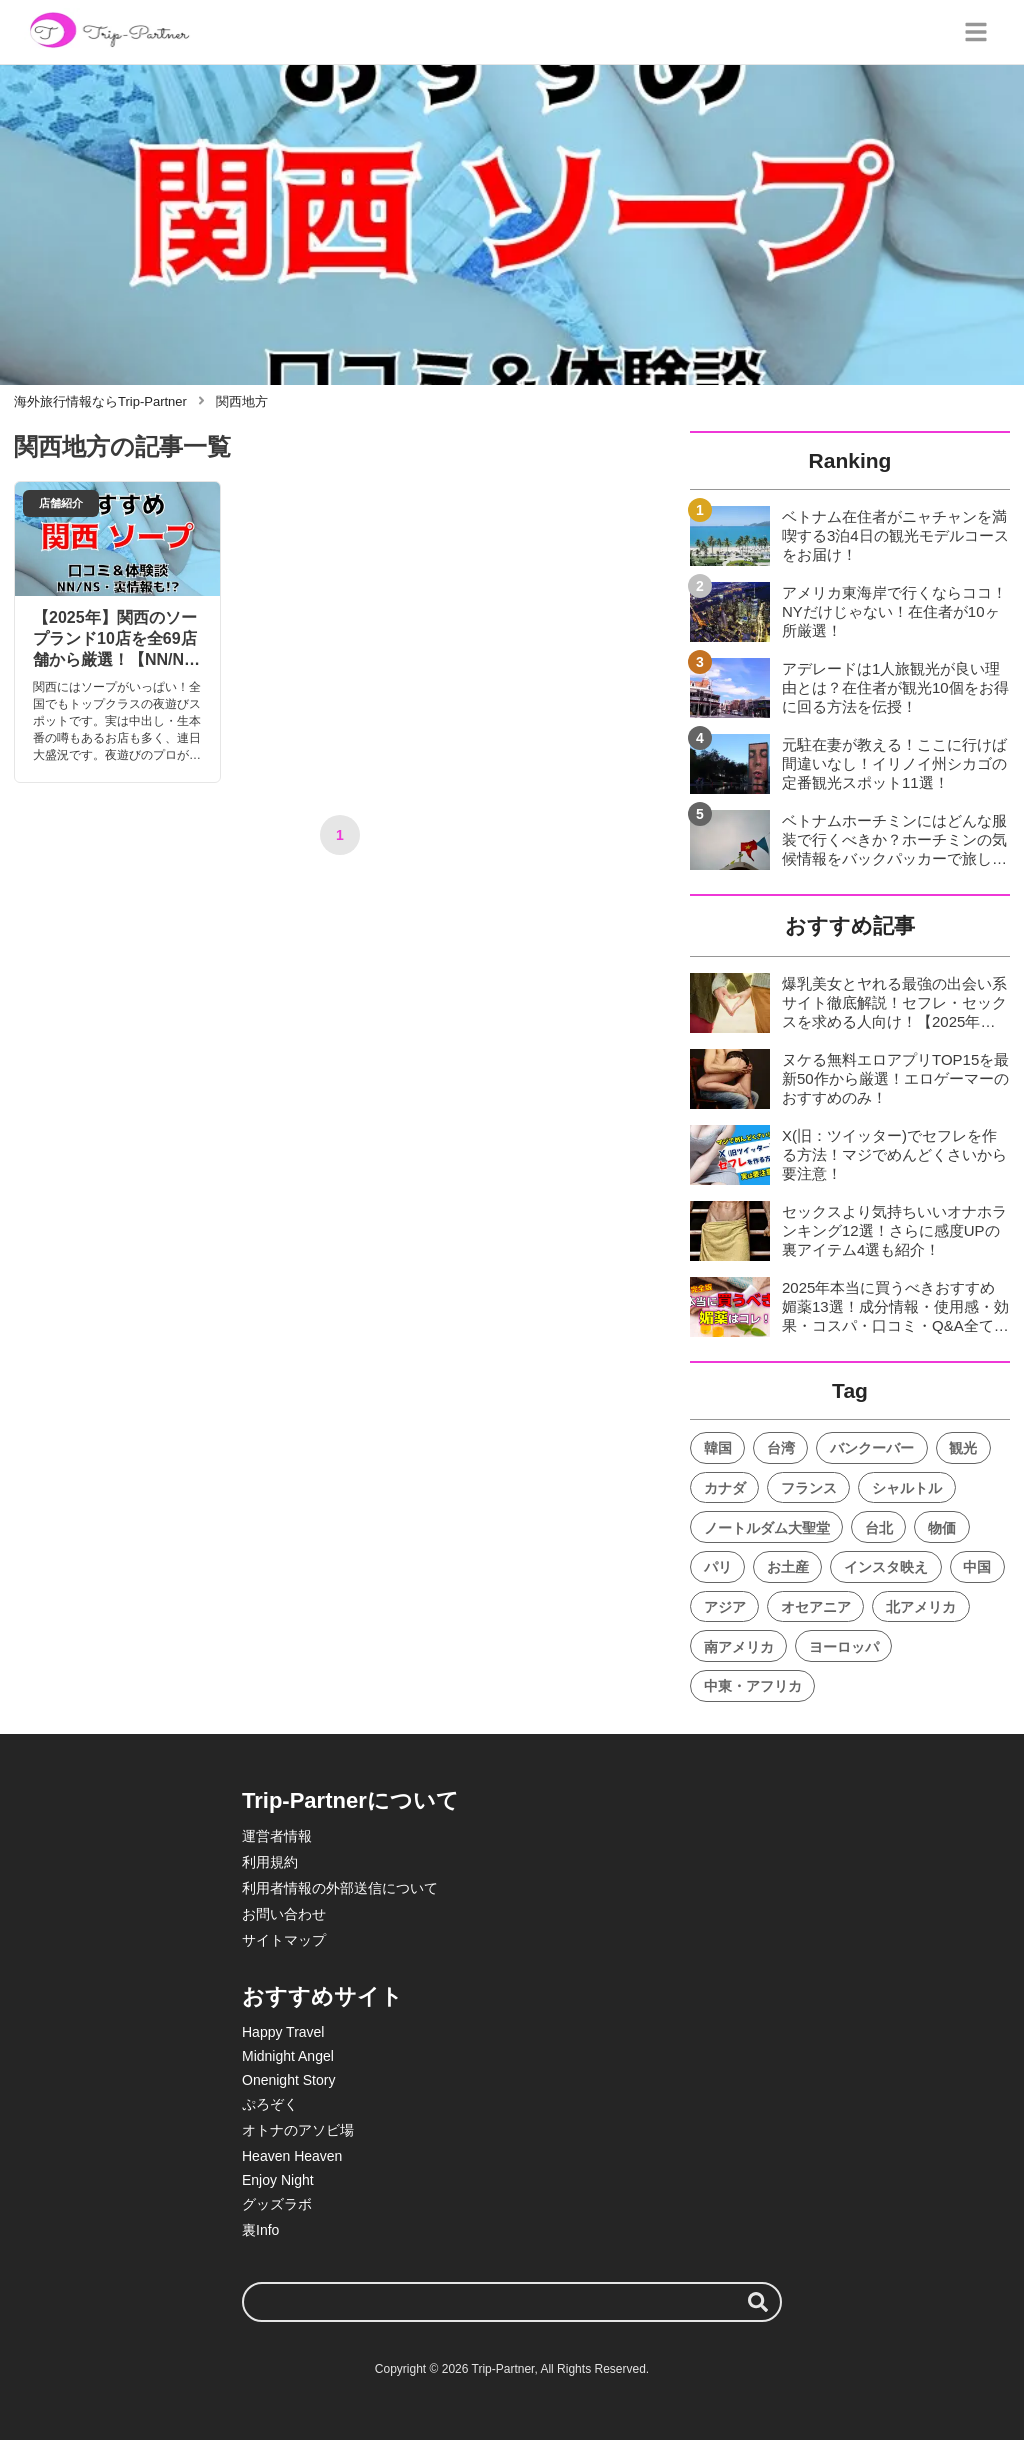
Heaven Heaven (292, 2156)
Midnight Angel (288, 2056)
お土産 (788, 1567)
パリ (718, 1567)
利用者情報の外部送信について (340, 1888)
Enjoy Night (278, 2180)
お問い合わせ (284, 1914)
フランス (809, 1488)
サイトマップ (284, 1940)
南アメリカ (739, 1647)
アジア (725, 1607)
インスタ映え (886, 1567)
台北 (879, 1528)
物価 (942, 1528)
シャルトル (907, 1488)
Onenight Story (288, 2080)
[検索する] (758, 2302)
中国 (977, 1567)
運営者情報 (277, 1836)
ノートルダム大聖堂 (767, 1528)
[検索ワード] (512, 2302)
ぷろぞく (270, 2104)
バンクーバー (872, 1448)
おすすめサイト (322, 1996)
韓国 (718, 1448)
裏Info (260, 2230)
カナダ (725, 1488)
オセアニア (816, 1607)
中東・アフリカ (753, 1686)
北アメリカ (921, 1607)
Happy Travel (283, 2032)
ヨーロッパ (844, 1647)
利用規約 (270, 1862)
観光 (963, 1448)
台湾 (781, 1448)
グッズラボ (277, 2204)
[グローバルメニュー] (976, 32)
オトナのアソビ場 (298, 2130)
